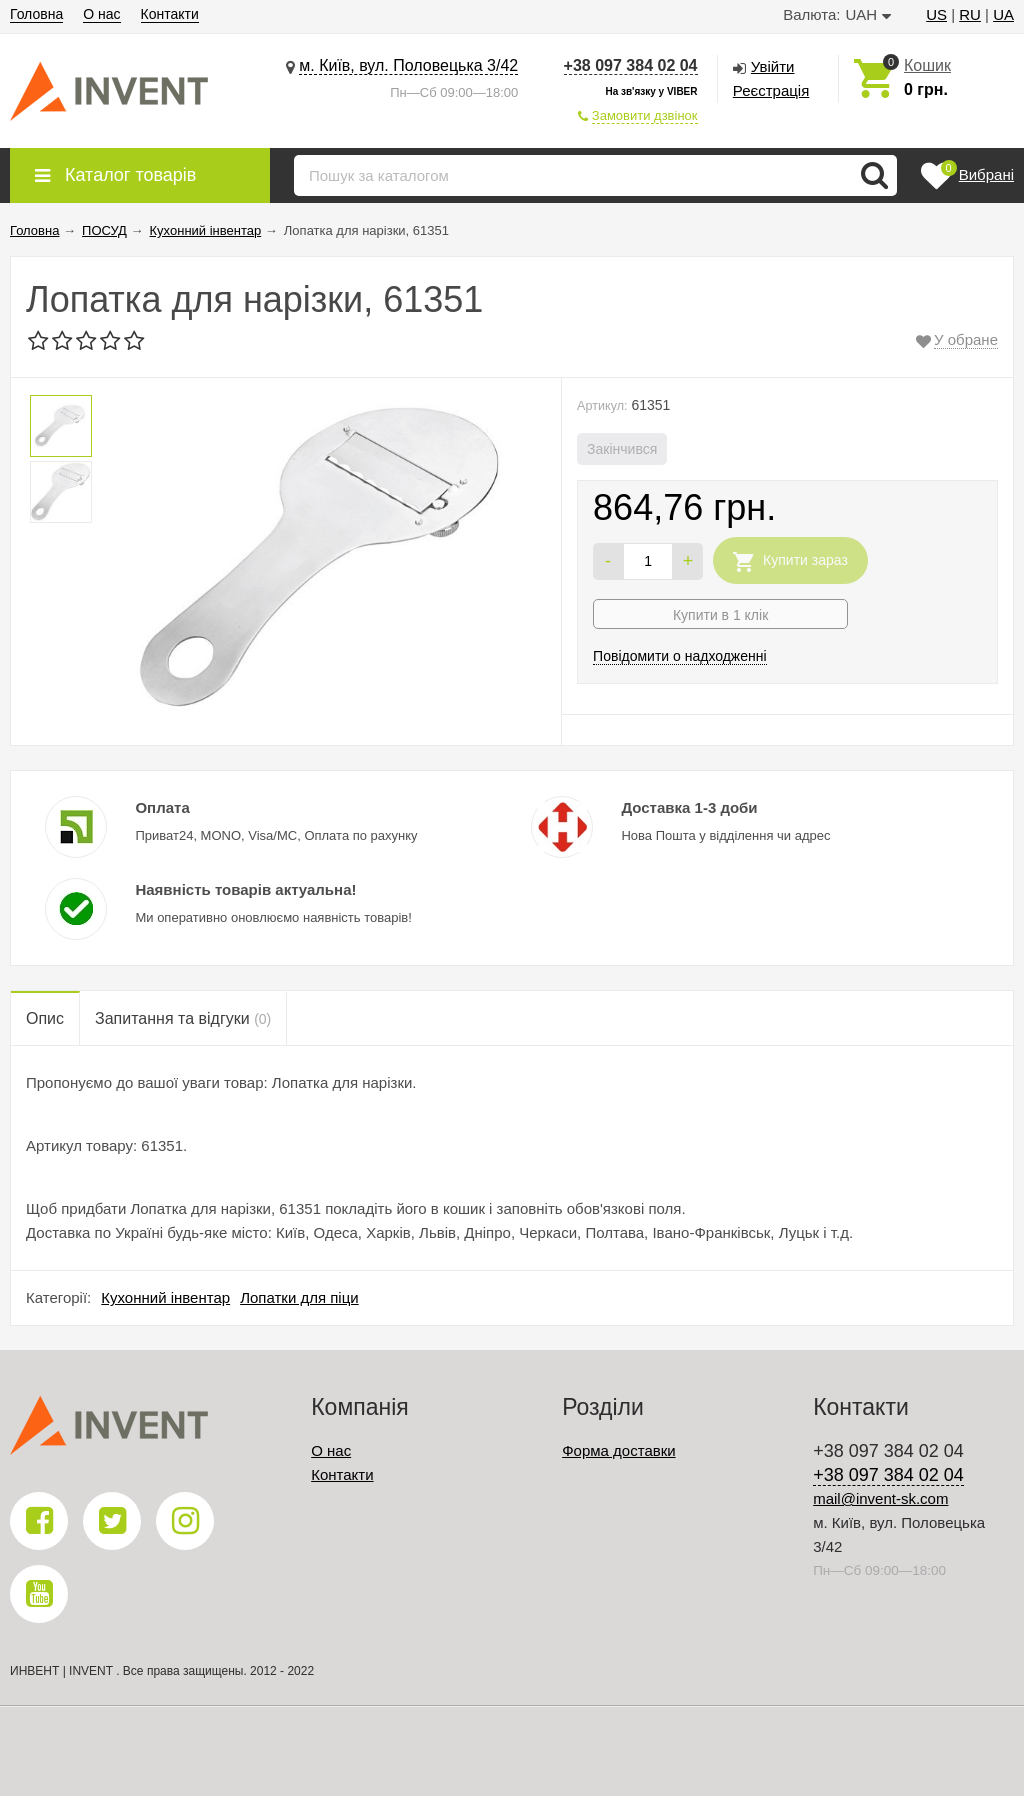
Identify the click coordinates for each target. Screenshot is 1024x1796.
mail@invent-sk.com (880, 1498)
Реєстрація (771, 90)
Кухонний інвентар (165, 1297)
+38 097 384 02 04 (631, 65)
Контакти (170, 14)
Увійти (773, 66)
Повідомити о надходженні (680, 656)
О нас (101, 14)
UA (1003, 14)
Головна (36, 14)
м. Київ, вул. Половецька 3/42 (408, 65)
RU (970, 14)
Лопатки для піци (299, 1297)
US (936, 14)
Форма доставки (618, 1450)
